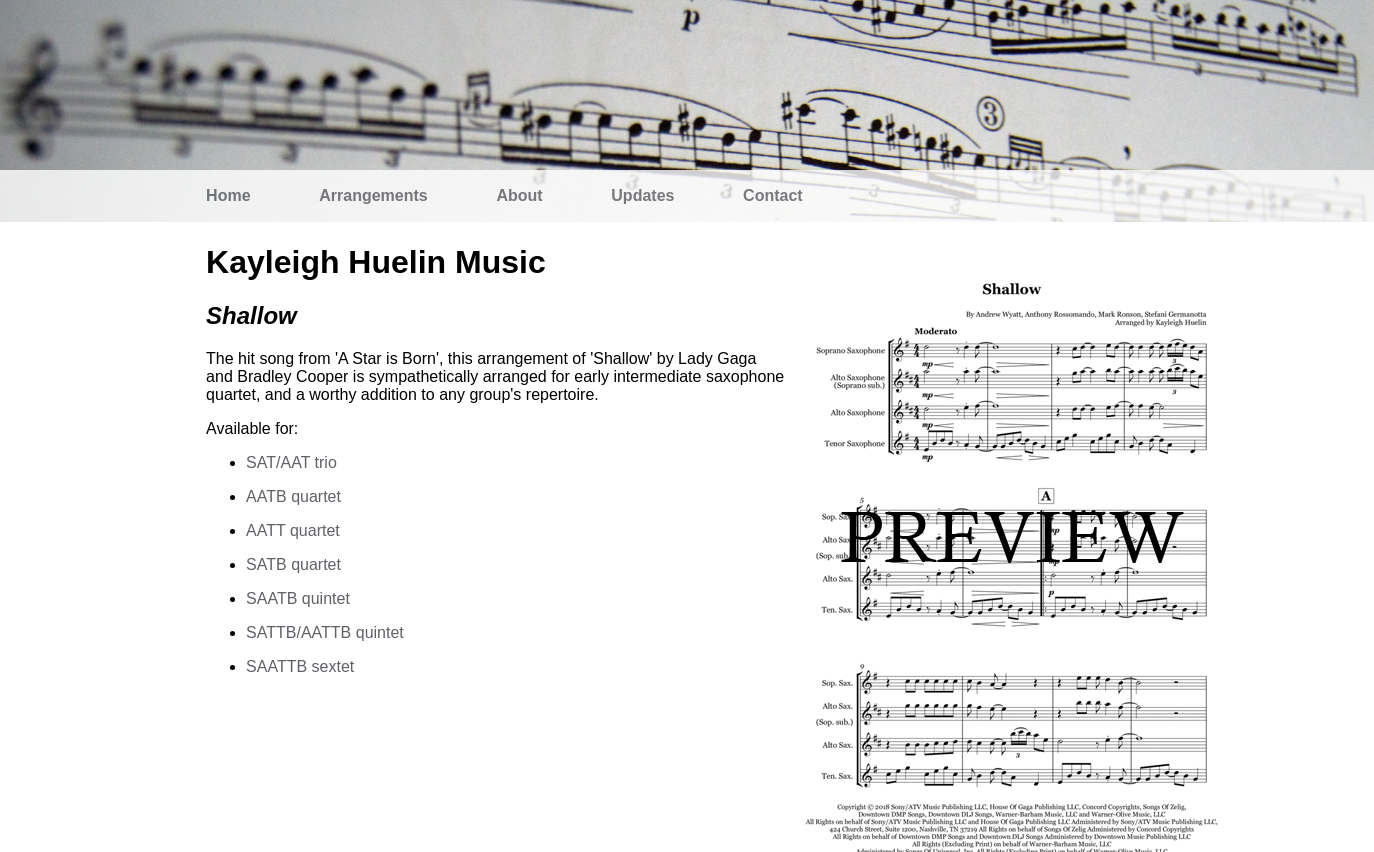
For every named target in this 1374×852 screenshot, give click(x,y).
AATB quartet (293, 496)
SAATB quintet (298, 598)
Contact (773, 195)
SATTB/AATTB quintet (325, 632)
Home (228, 195)
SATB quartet (293, 564)
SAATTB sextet (300, 666)
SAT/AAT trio (291, 462)
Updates (642, 195)
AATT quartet (293, 530)
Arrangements (373, 195)
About (519, 195)
